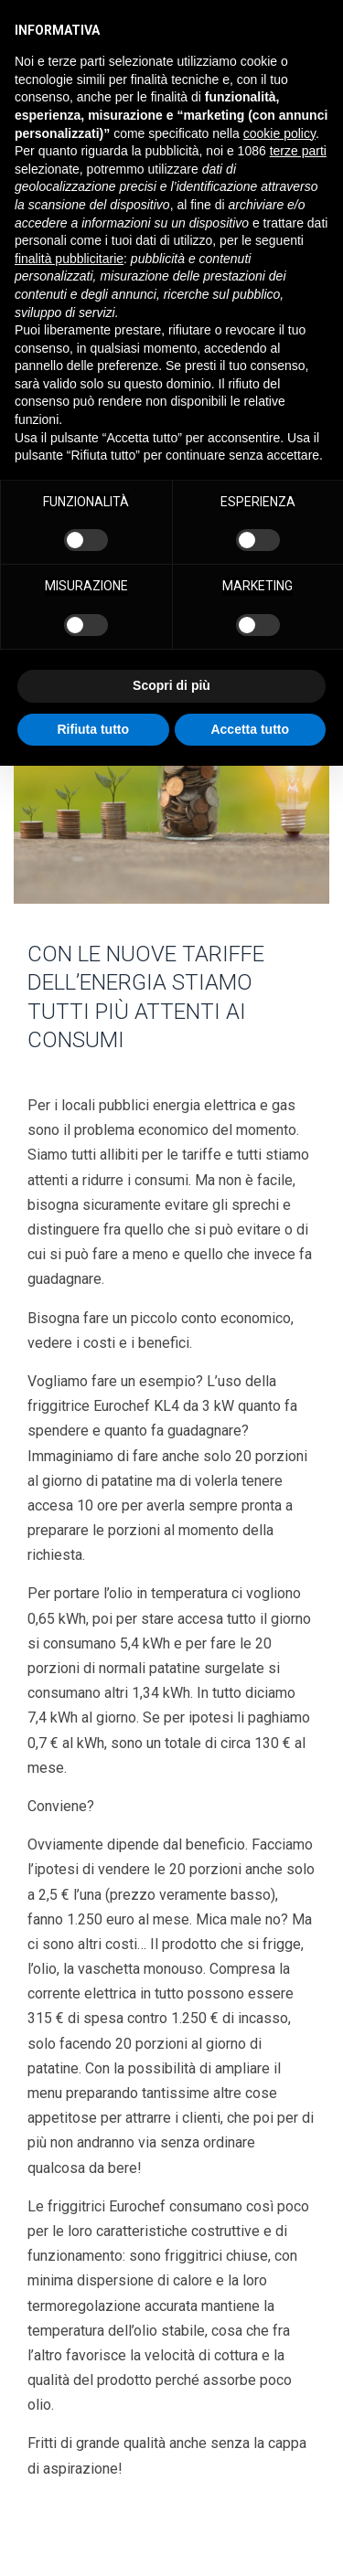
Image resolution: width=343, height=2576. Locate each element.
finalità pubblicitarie (69, 258)
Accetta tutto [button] (249, 729)
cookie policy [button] (279, 133)
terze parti (298, 150)
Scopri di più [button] (171, 685)
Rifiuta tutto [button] (93, 729)
